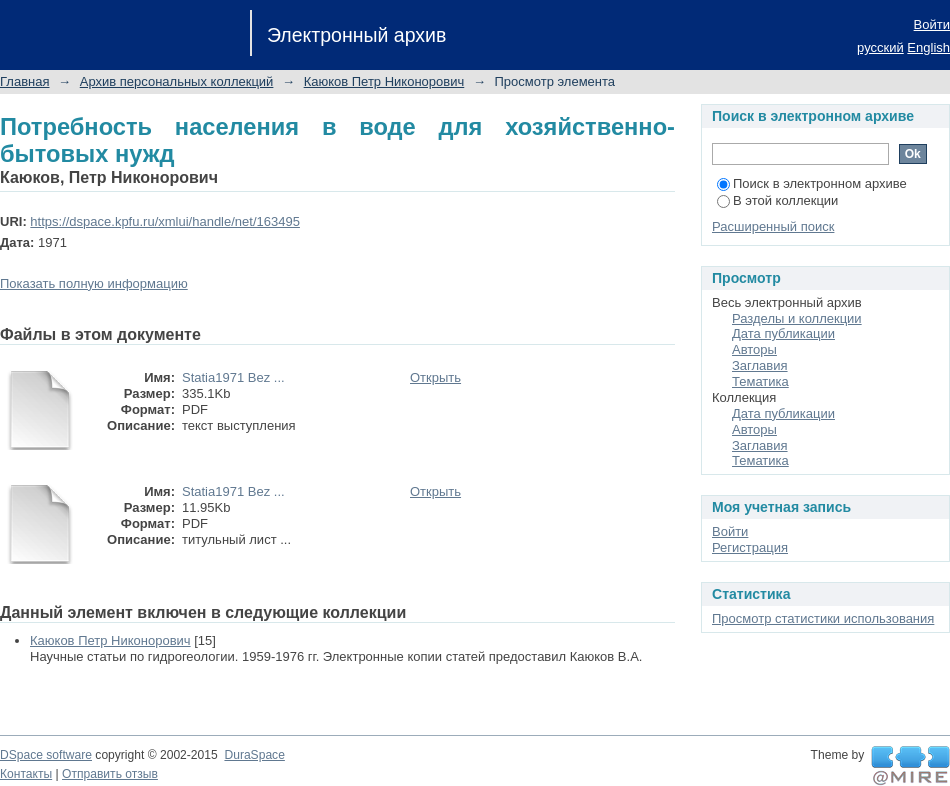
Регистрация (750, 547)
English (928, 47)
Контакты (26, 774)
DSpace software (46, 755)
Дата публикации (783, 333)
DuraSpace (254, 755)
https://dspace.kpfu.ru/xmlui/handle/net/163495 (165, 221)
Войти (932, 24)
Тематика (760, 381)
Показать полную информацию (94, 283)
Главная (24, 81)
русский (880, 47)
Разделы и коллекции (797, 318)
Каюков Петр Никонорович (384, 81)
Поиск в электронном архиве (812, 183)
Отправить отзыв (110, 774)
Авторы (754, 349)
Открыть (435, 377)
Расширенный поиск (773, 226)
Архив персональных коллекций (177, 81)
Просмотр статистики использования (823, 618)
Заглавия (760, 365)
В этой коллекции (777, 200)
